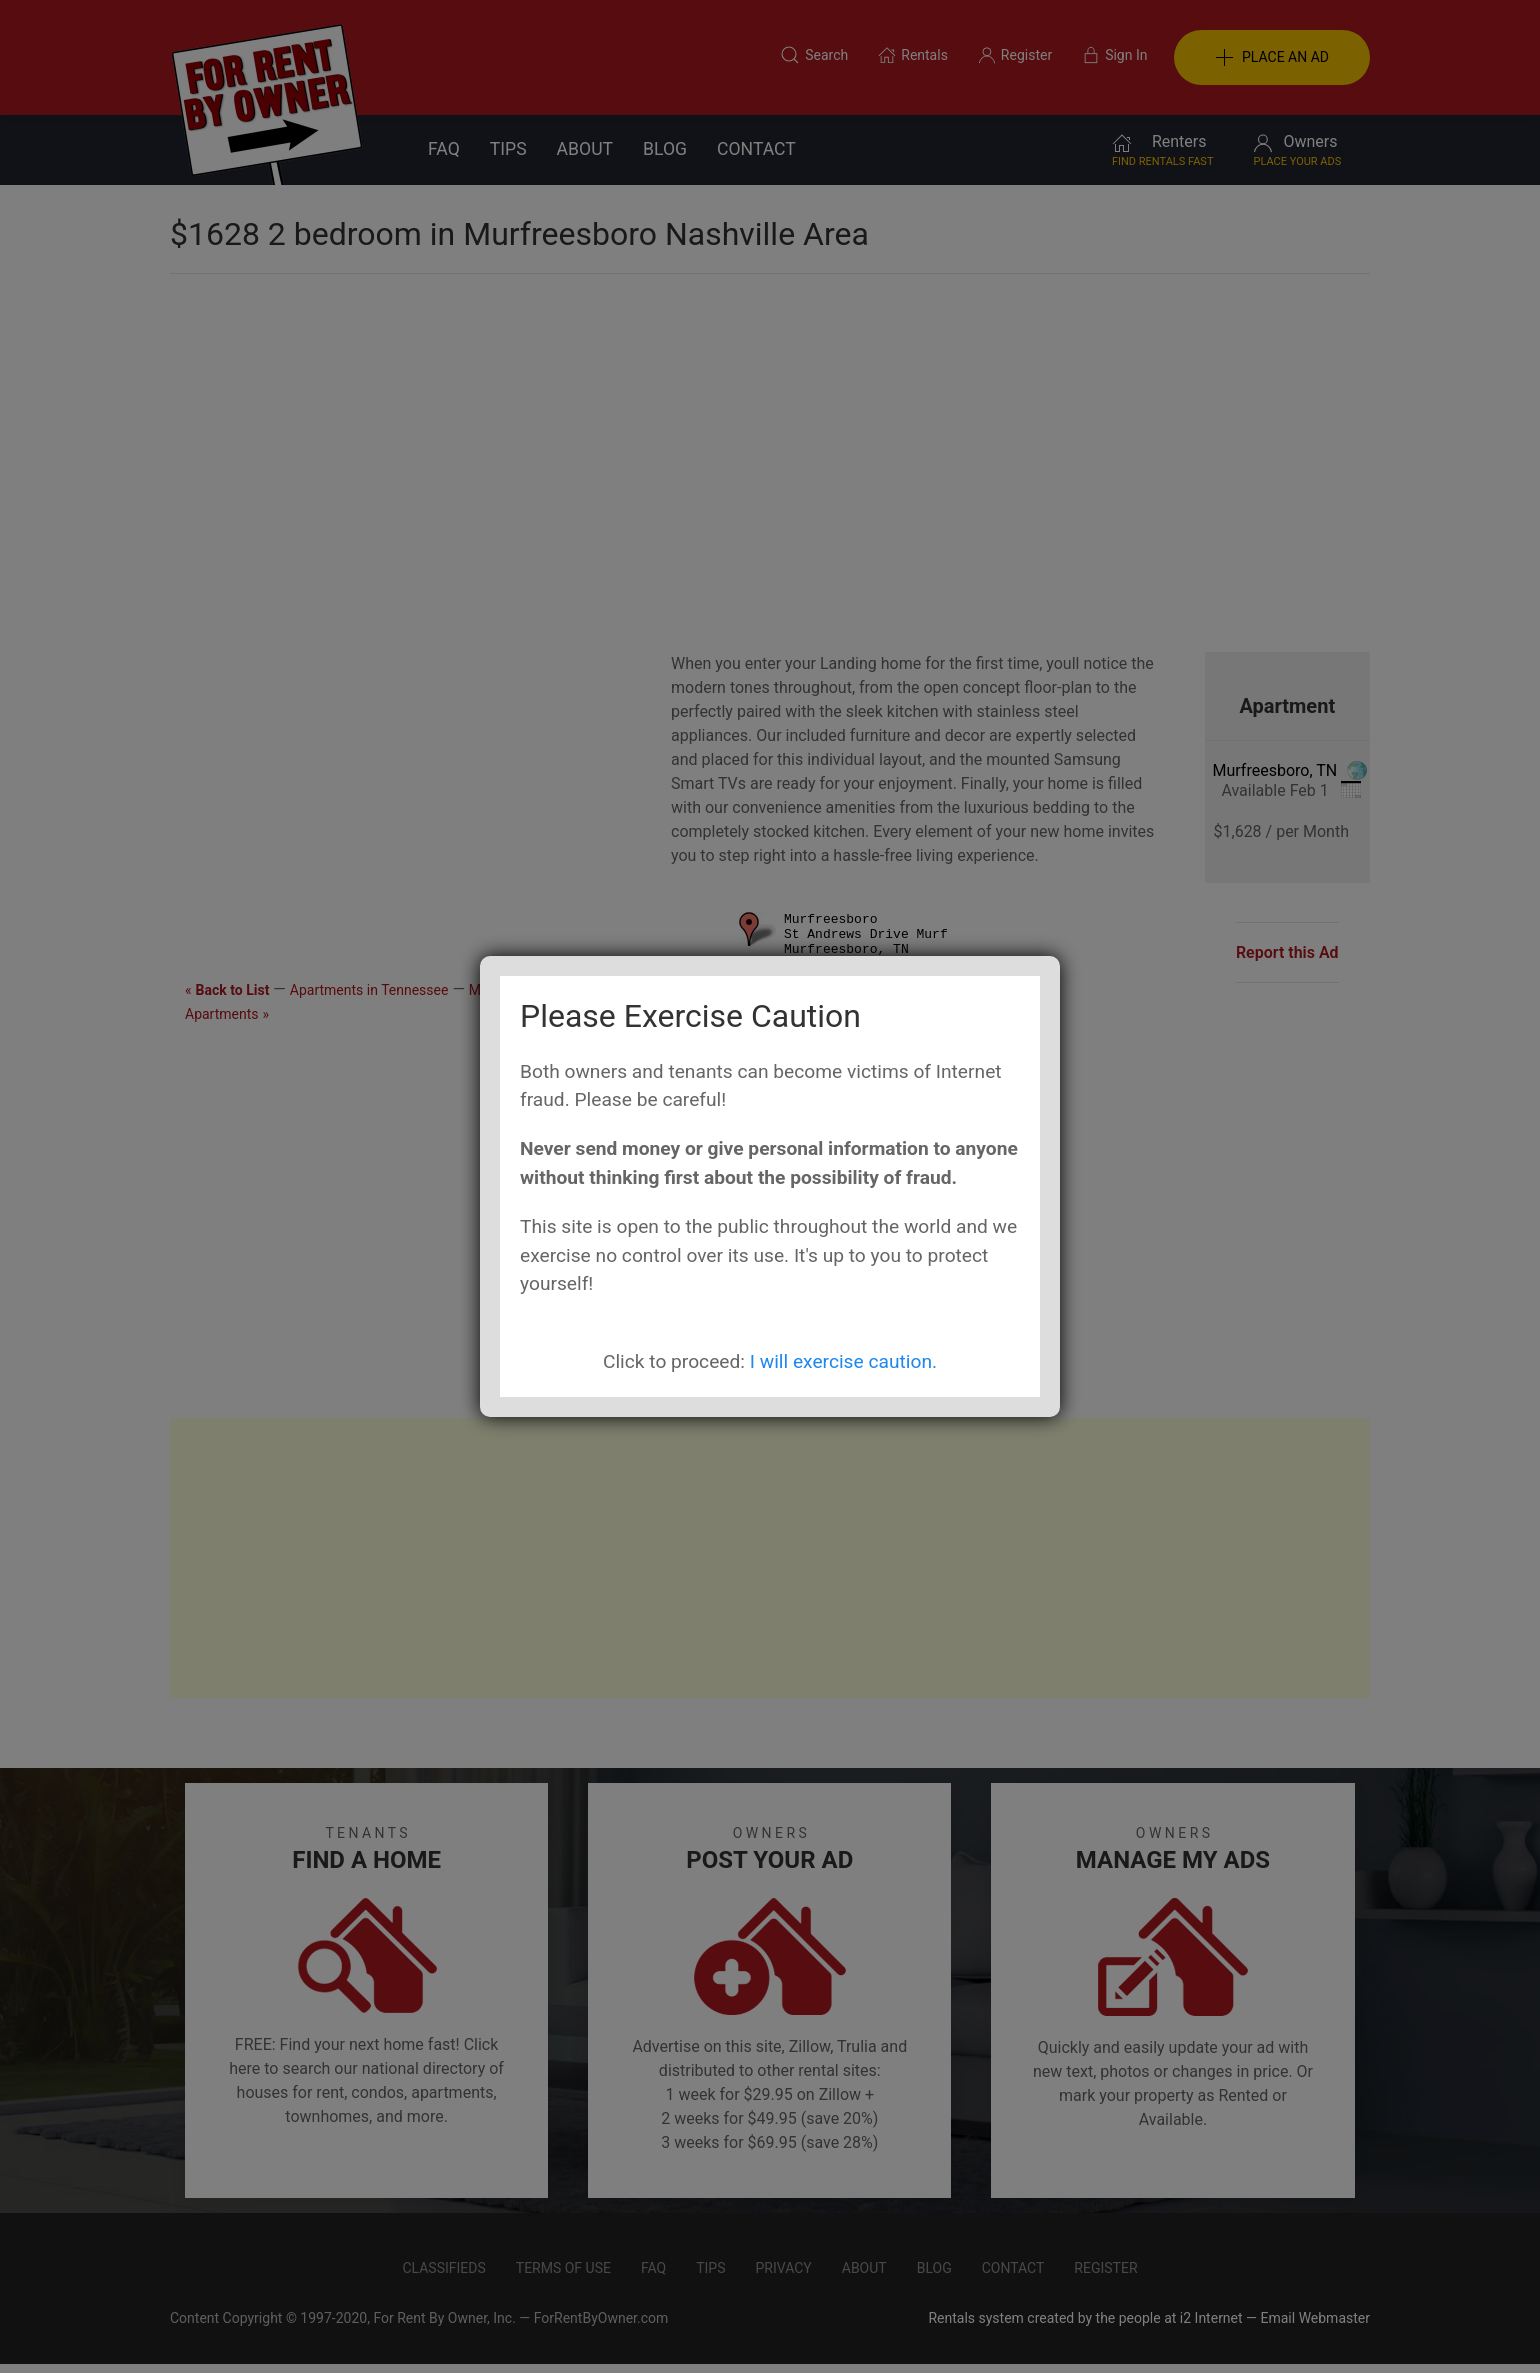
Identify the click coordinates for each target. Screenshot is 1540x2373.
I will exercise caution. (843, 1361)
